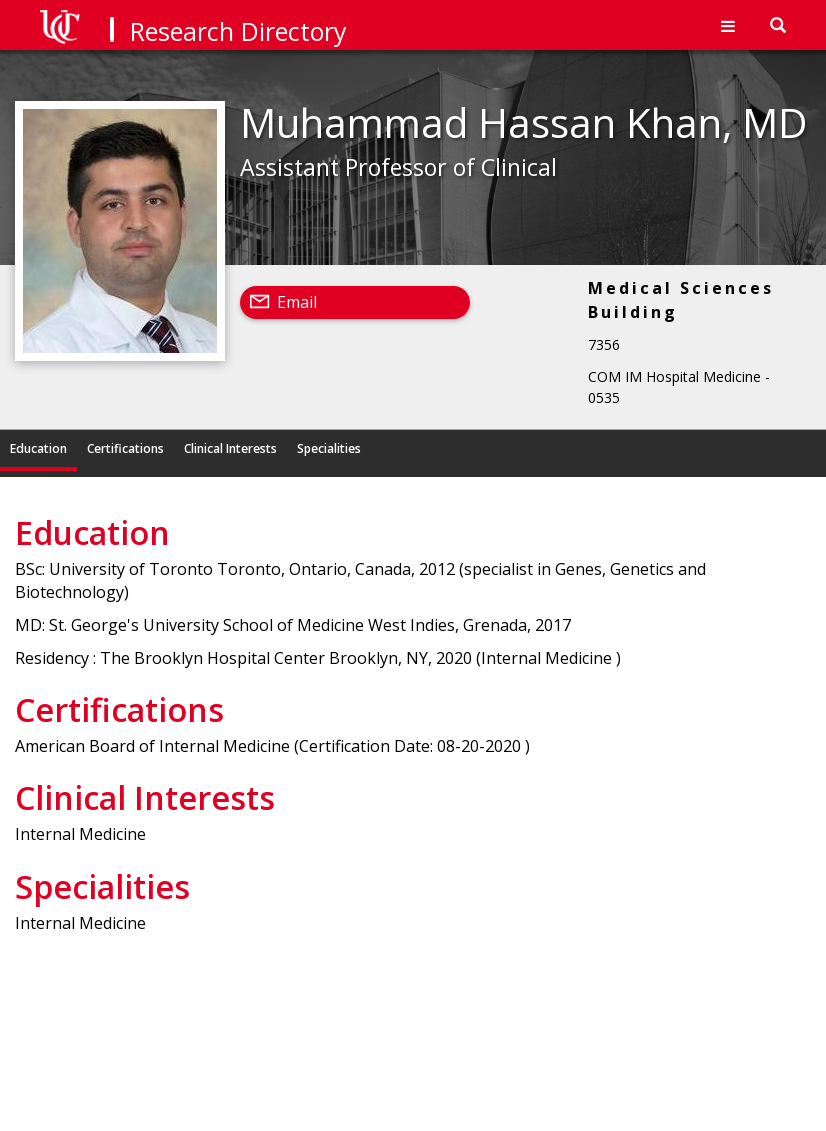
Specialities (329, 448)
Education (38, 448)
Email (297, 302)
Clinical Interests (230, 448)
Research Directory (238, 31)
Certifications (125, 448)
